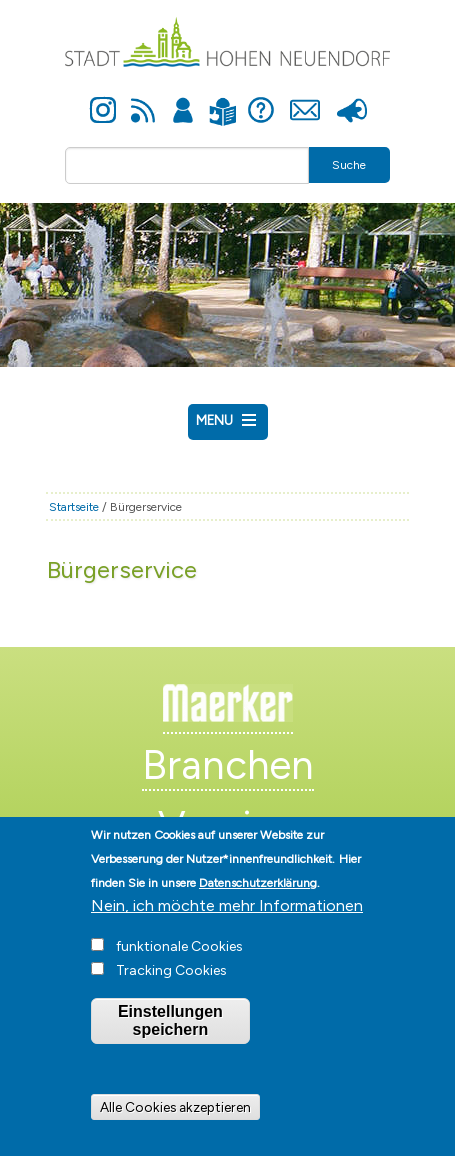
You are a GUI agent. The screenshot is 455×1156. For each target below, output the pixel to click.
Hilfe (261, 99)
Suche (349, 165)
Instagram (103, 99)
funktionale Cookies (179, 966)
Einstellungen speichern (170, 1040)
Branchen (228, 765)
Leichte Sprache (223, 99)
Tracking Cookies (171, 990)
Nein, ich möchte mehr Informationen (227, 925)
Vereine (227, 826)
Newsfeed (143, 99)
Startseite (74, 507)
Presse (352, 99)
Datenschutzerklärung (258, 903)
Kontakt (305, 99)
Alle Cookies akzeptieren (175, 1126)
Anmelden (183, 99)
